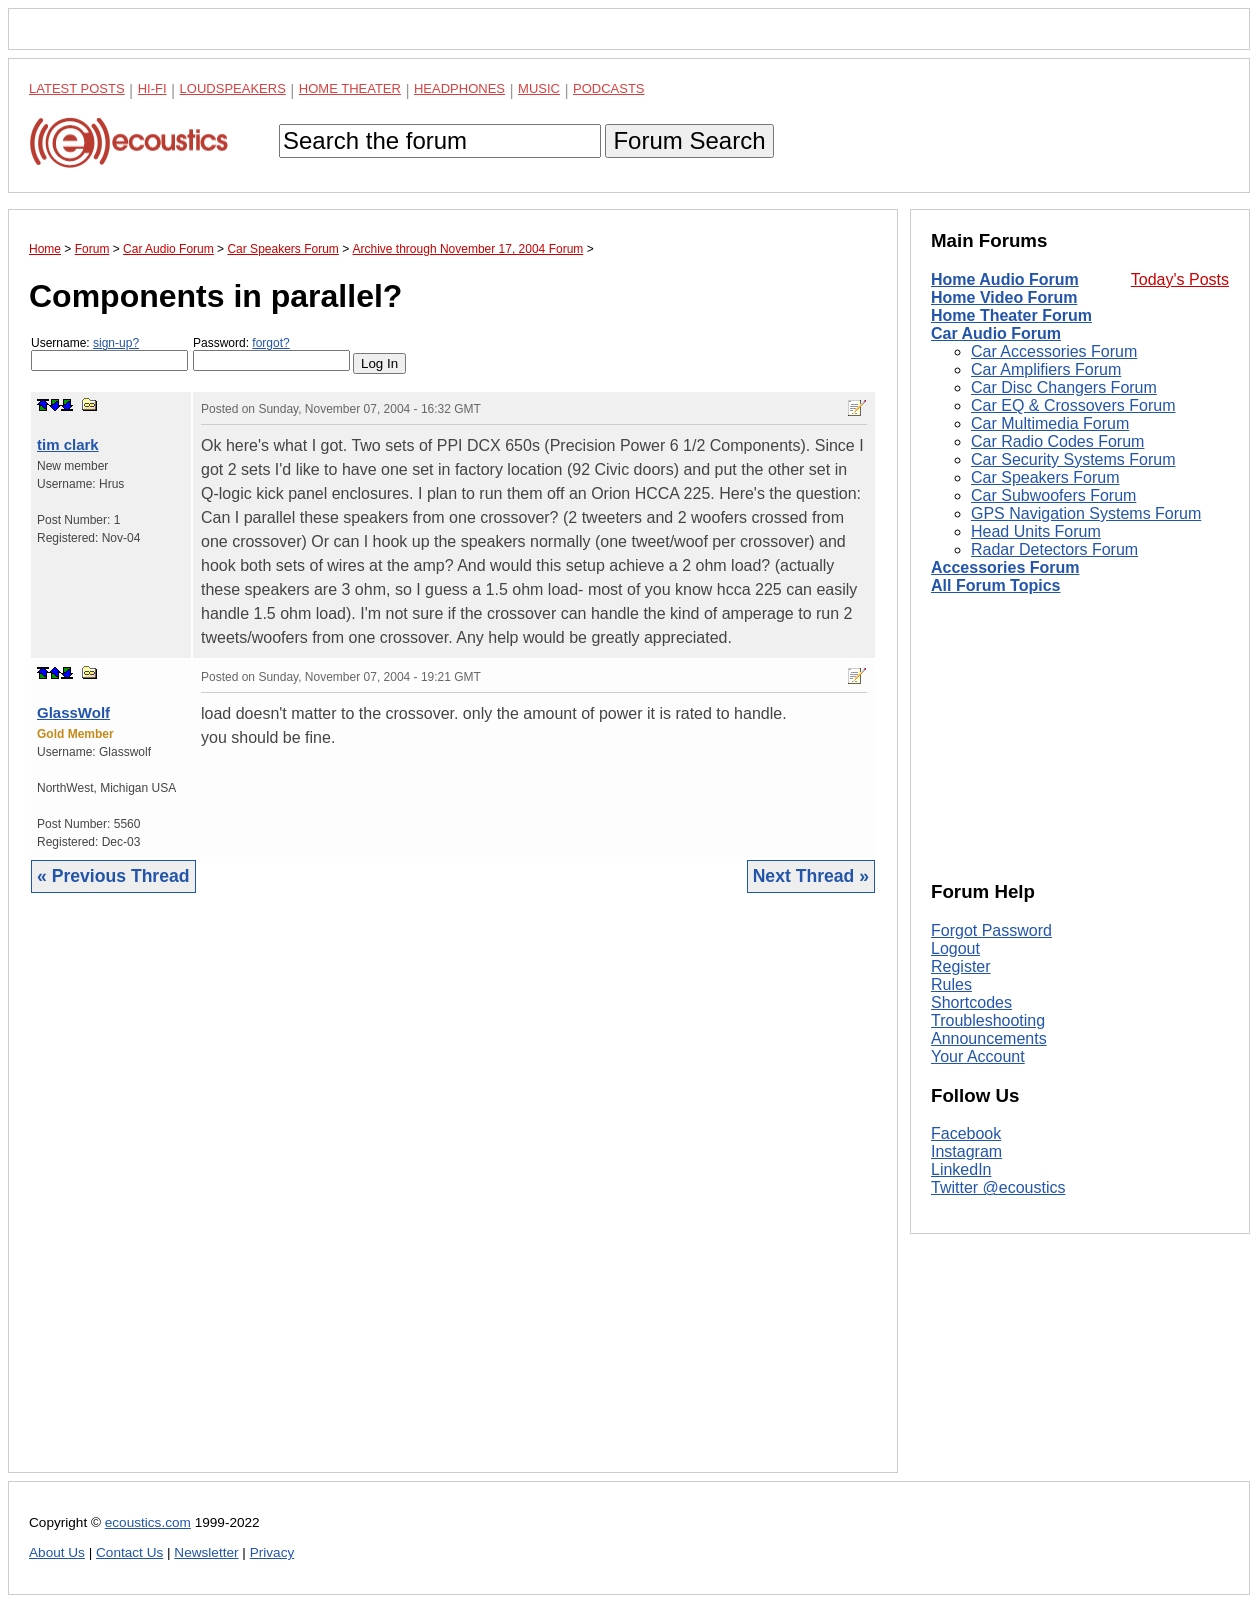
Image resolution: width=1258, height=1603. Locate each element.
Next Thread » (811, 876)
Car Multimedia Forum (1050, 423)
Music (539, 88)
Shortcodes (971, 1002)
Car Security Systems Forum (1073, 459)
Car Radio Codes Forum (1057, 441)
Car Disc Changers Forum (1064, 387)
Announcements (989, 1038)
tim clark (68, 444)
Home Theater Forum (1011, 315)
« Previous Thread (113, 876)
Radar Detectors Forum (1054, 549)
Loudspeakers (233, 88)
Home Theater (350, 88)
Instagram (966, 1151)
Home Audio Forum (1005, 279)
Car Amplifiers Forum (1046, 369)
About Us (57, 1552)
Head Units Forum (1036, 531)
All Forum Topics (995, 585)
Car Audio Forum (996, 333)
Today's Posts (1180, 279)
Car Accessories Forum (1054, 351)
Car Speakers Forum (1045, 477)
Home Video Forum (1004, 297)
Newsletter (206, 1552)
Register (961, 966)
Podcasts (609, 88)
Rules (951, 984)
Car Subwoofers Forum (1053, 495)
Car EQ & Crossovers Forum (1073, 405)
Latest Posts (77, 88)
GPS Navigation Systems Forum (1086, 513)
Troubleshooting (988, 1020)
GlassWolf (73, 712)
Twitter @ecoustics (998, 1187)
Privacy (272, 1552)
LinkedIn (961, 1169)
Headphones (459, 88)
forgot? (270, 343)
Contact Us (129, 1552)
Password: (271, 353)
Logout (955, 948)
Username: (109, 353)
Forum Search (689, 140)
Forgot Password (991, 930)
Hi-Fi (152, 88)
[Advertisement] (453, 1198)
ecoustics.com (148, 1522)
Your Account (978, 1056)
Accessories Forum (1005, 567)
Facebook (966, 1133)
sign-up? (116, 343)
